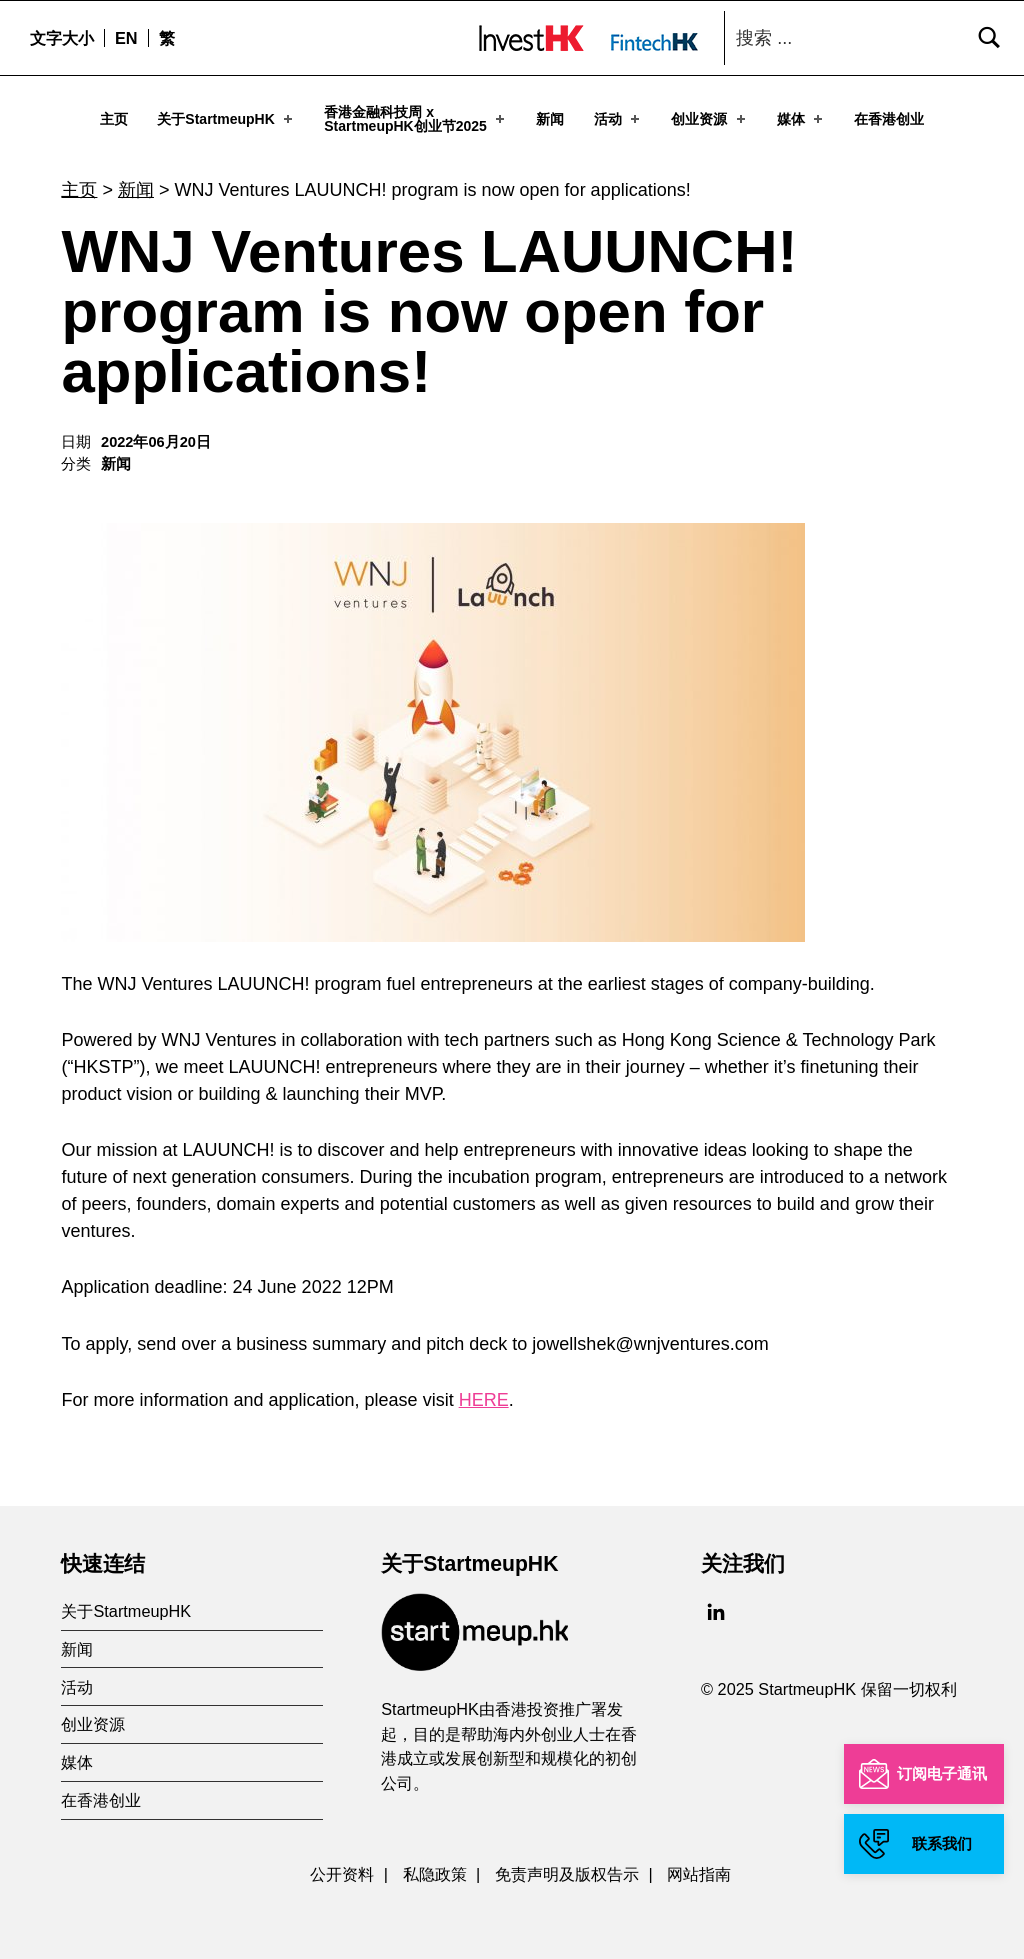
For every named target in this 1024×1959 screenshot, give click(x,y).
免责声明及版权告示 (567, 1866)
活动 (618, 119)
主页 (114, 119)
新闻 (550, 119)
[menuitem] (126, 38)
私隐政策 (435, 1866)
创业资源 (709, 119)
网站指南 (699, 1866)
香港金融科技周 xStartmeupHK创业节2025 (416, 119)
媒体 (801, 119)
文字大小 (62, 38)
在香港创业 (889, 119)
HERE (484, 1392)
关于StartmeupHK (226, 119)
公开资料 (342, 1866)
